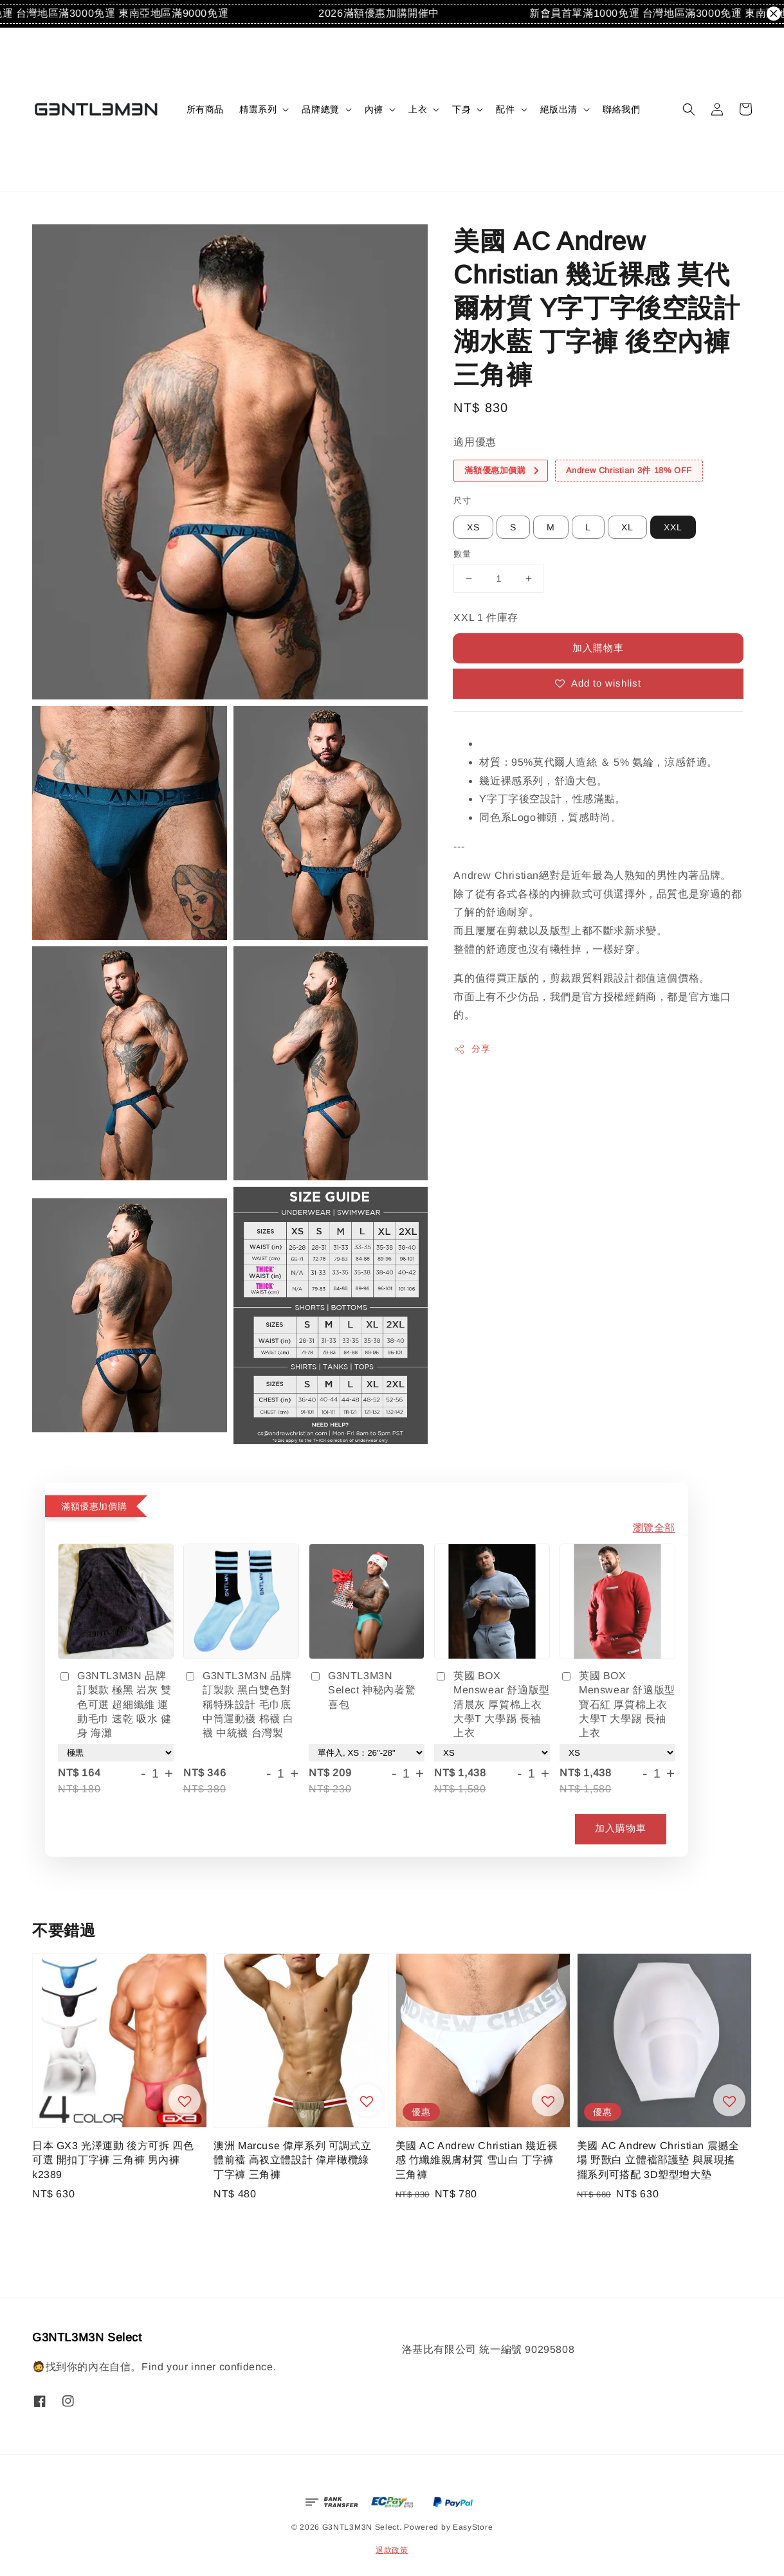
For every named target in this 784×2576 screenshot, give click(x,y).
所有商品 (205, 109)
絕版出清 (559, 109)
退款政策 (392, 2550)
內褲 (374, 109)
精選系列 (258, 109)
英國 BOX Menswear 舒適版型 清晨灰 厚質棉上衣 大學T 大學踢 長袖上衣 (492, 1704)
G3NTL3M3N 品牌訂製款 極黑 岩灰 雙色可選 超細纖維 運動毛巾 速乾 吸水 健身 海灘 (115, 1704)
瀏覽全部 (654, 1527)
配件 (505, 109)
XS (473, 527)
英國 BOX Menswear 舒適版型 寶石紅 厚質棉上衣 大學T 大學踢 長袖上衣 (617, 1704)
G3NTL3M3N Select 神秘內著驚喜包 (362, 1690)
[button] (689, 109)
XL (627, 527)
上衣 (417, 109)
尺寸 (462, 500)
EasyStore (473, 2527)
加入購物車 (598, 647)
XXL (673, 527)
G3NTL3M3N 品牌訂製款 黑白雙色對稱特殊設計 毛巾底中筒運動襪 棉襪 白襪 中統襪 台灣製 (238, 1704)
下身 (461, 109)
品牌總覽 (320, 109)
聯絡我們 (621, 109)
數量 (462, 554)
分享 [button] (471, 1049)
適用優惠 (474, 442)
